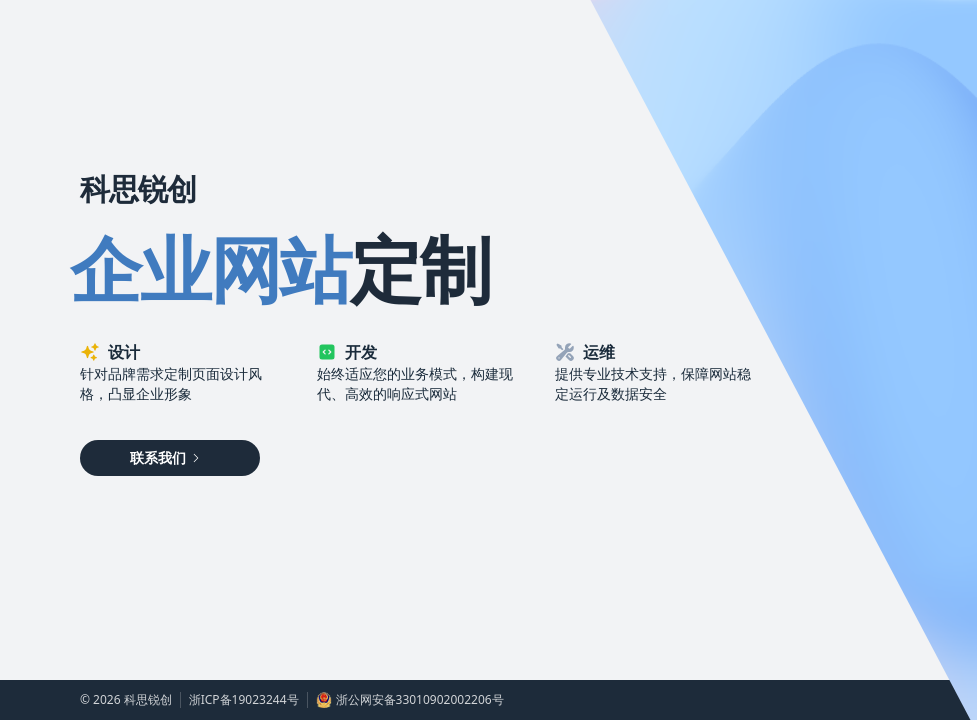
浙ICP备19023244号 (244, 700)
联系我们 (166, 457)
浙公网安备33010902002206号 (410, 700)
